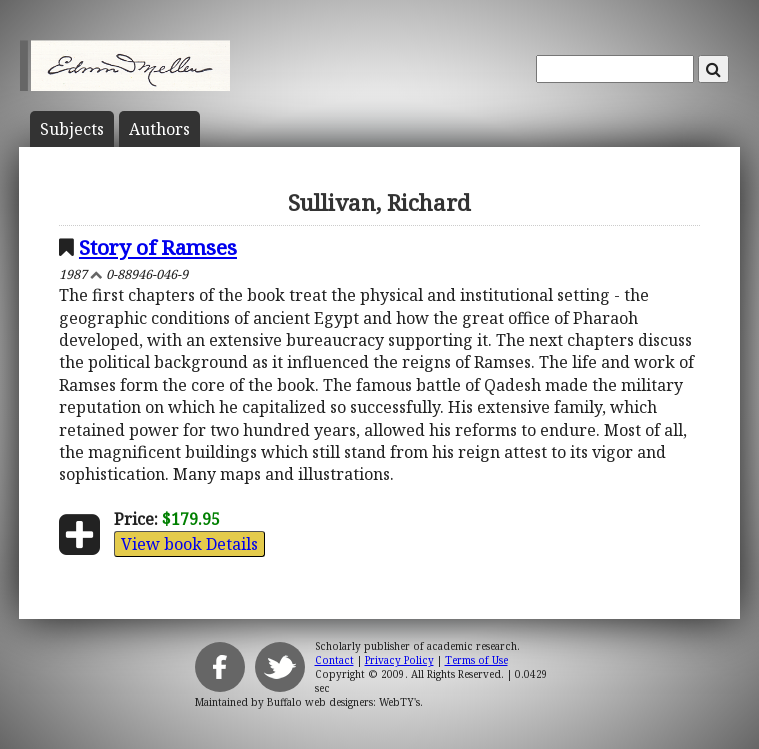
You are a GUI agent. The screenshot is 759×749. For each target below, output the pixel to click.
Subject (72, 129)
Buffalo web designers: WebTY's (343, 702)
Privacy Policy (399, 660)
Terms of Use (476, 660)
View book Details (189, 544)
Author (159, 129)
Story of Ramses (158, 247)
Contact (334, 660)
